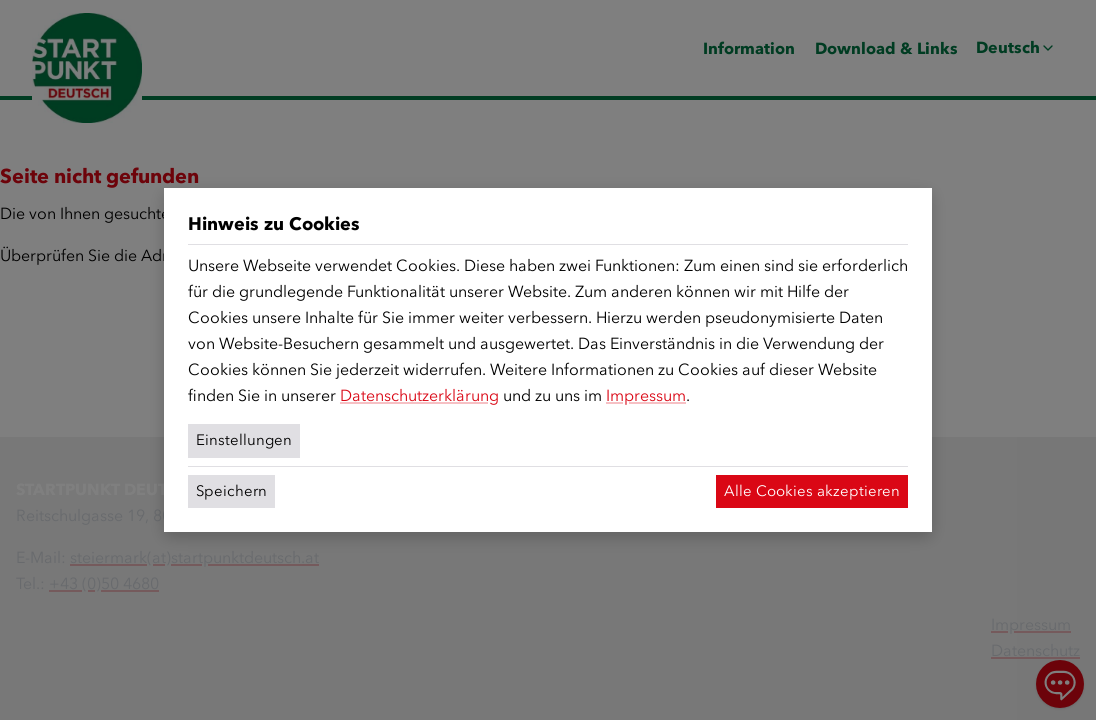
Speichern (231, 491)
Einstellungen (244, 440)
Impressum (646, 395)
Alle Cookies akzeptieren (812, 491)
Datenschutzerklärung (419, 395)
